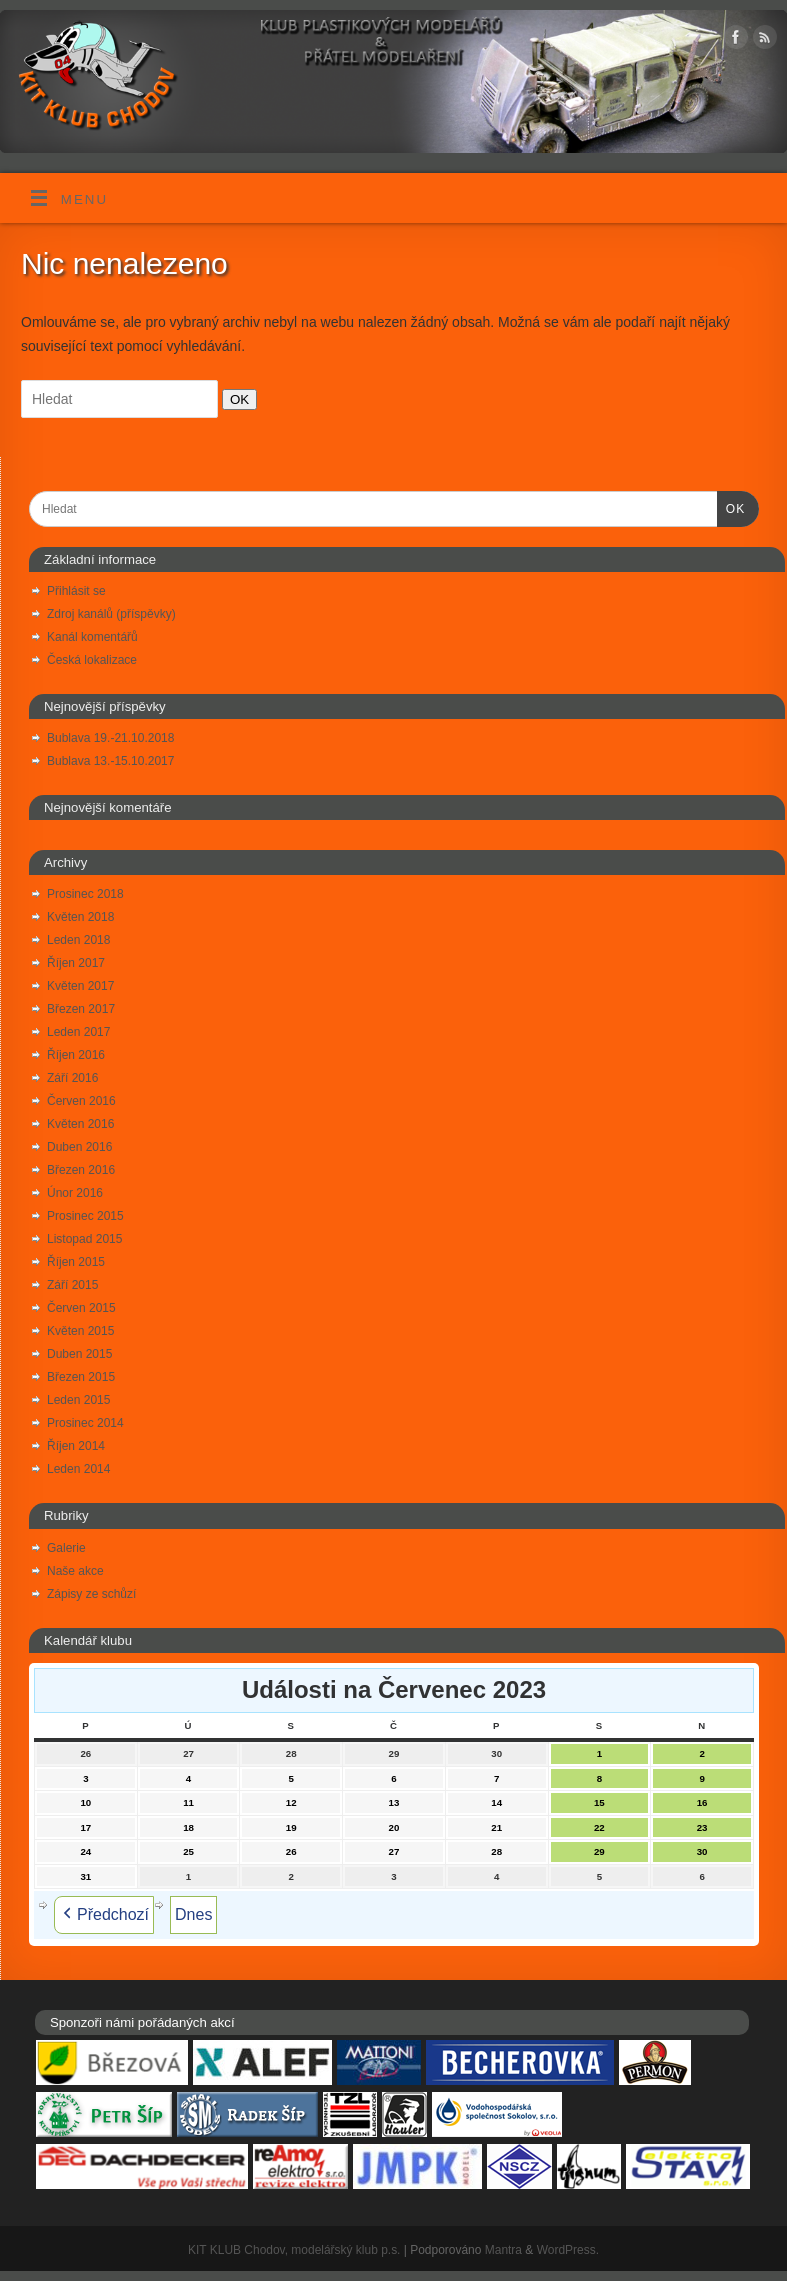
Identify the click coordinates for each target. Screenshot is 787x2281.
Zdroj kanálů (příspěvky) (111, 614)
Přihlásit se (76, 591)
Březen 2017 (81, 1009)
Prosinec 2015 (85, 1216)
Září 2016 (72, 1078)
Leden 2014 (78, 1469)
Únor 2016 (75, 1193)
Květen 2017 (80, 986)
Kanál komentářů (92, 637)
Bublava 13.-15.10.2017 (110, 761)
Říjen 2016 (76, 1055)
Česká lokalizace (92, 660)
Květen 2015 (80, 1331)
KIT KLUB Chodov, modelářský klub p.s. (294, 2250)
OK (235, 399)
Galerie (66, 1548)
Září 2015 (72, 1285)
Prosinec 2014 (85, 1423)
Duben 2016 (79, 1147)
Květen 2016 (80, 1124)
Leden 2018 (78, 940)
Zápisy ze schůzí (91, 1594)
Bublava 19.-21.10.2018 (110, 738)
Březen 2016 (81, 1170)
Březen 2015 (81, 1377)
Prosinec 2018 (85, 894)
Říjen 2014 (76, 1446)
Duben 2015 (79, 1354)
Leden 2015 (78, 1400)
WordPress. (568, 2250)
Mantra (503, 2250)
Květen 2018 (80, 917)
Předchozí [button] (104, 1915)
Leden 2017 (78, 1032)
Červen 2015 (81, 1308)
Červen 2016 (81, 1101)
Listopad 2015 (84, 1239)
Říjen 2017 (76, 963)
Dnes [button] (193, 1914)
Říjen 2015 (76, 1262)
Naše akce (75, 1571)
